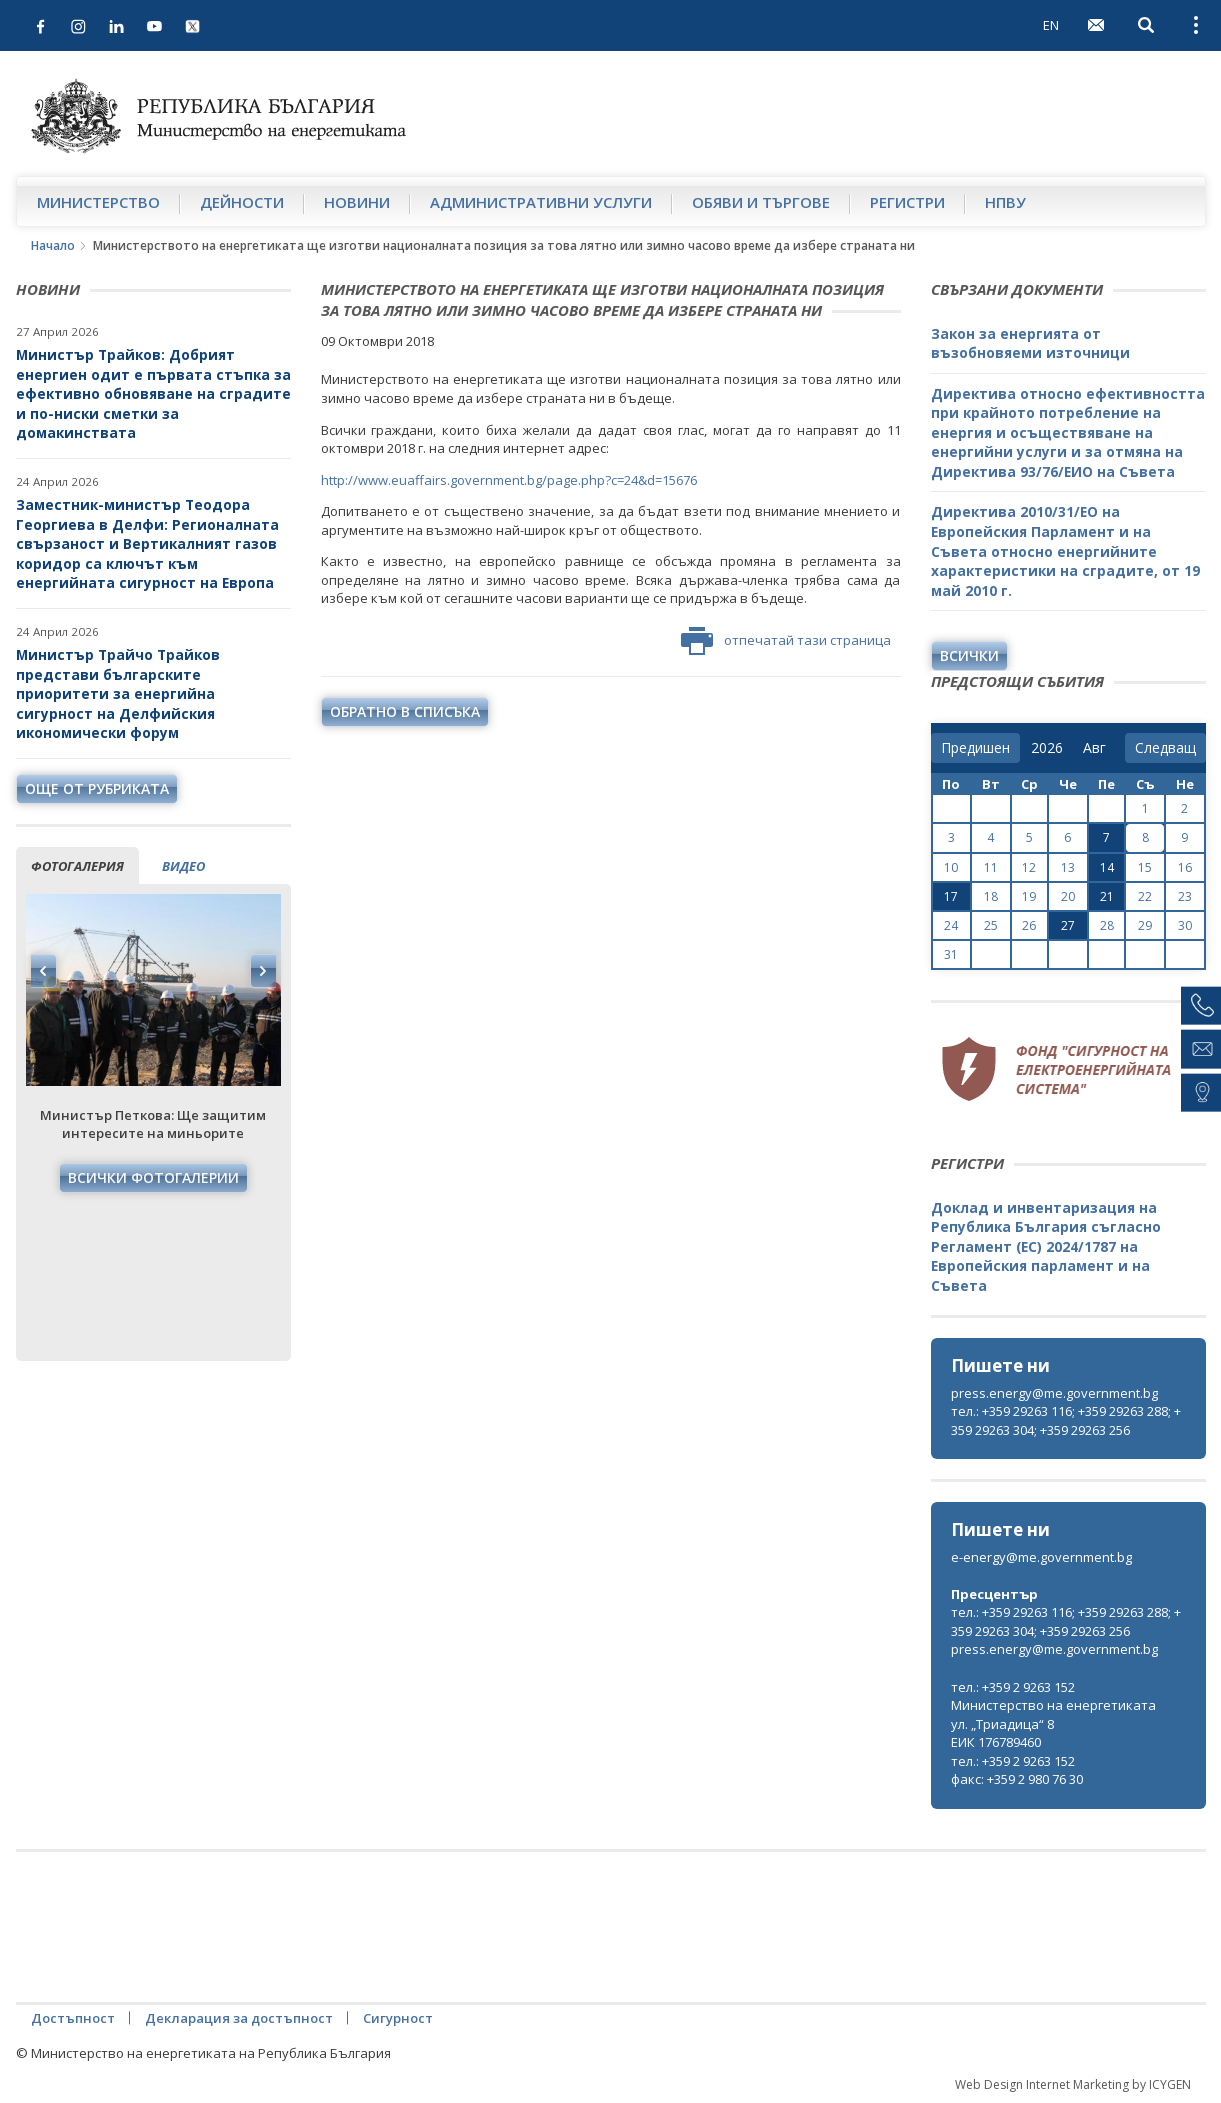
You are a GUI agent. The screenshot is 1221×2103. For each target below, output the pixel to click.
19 (1029, 896)
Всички (969, 655)
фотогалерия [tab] (77, 866)
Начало (53, 245)
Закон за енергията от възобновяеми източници (1030, 343)
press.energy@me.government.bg (1054, 1393)
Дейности (242, 202)
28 (1107, 925)
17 (951, 896)
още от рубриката (97, 788)
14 (1107, 867)
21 (1107, 896)
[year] (1047, 748)
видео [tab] (183, 866)
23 (1185, 896)
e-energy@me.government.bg (1041, 1557)
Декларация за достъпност (239, 2018)
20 (1068, 896)
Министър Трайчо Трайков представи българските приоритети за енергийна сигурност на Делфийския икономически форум (118, 693)
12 (1029, 867)
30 (1185, 925)
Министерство (98, 202)
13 (1068, 867)
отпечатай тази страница (786, 641)
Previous (44, 971)
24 (951, 925)
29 (1145, 925)
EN (1051, 25)
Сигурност (398, 2018)
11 (991, 867)
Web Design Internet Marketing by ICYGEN (1073, 2084)
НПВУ (1005, 202)
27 (1068, 925)
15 (1145, 867)
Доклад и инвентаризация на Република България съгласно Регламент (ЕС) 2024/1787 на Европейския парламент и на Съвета (1046, 1246)
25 (991, 925)
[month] (1098, 748)
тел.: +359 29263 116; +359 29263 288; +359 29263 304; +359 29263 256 (1066, 1420)
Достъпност (73, 2018)
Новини (357, 202)
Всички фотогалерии (153, 1177)
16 (1185, 867)
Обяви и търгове (761, 202)
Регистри (907, 202)
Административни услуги (541, 202)
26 (1029, 925)
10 (951, 867)
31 (951, 954)
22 (1145, 896)
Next (263, 971)
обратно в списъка (405, 711)
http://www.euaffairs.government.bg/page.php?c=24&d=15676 (509, 480)
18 (991, 896)
